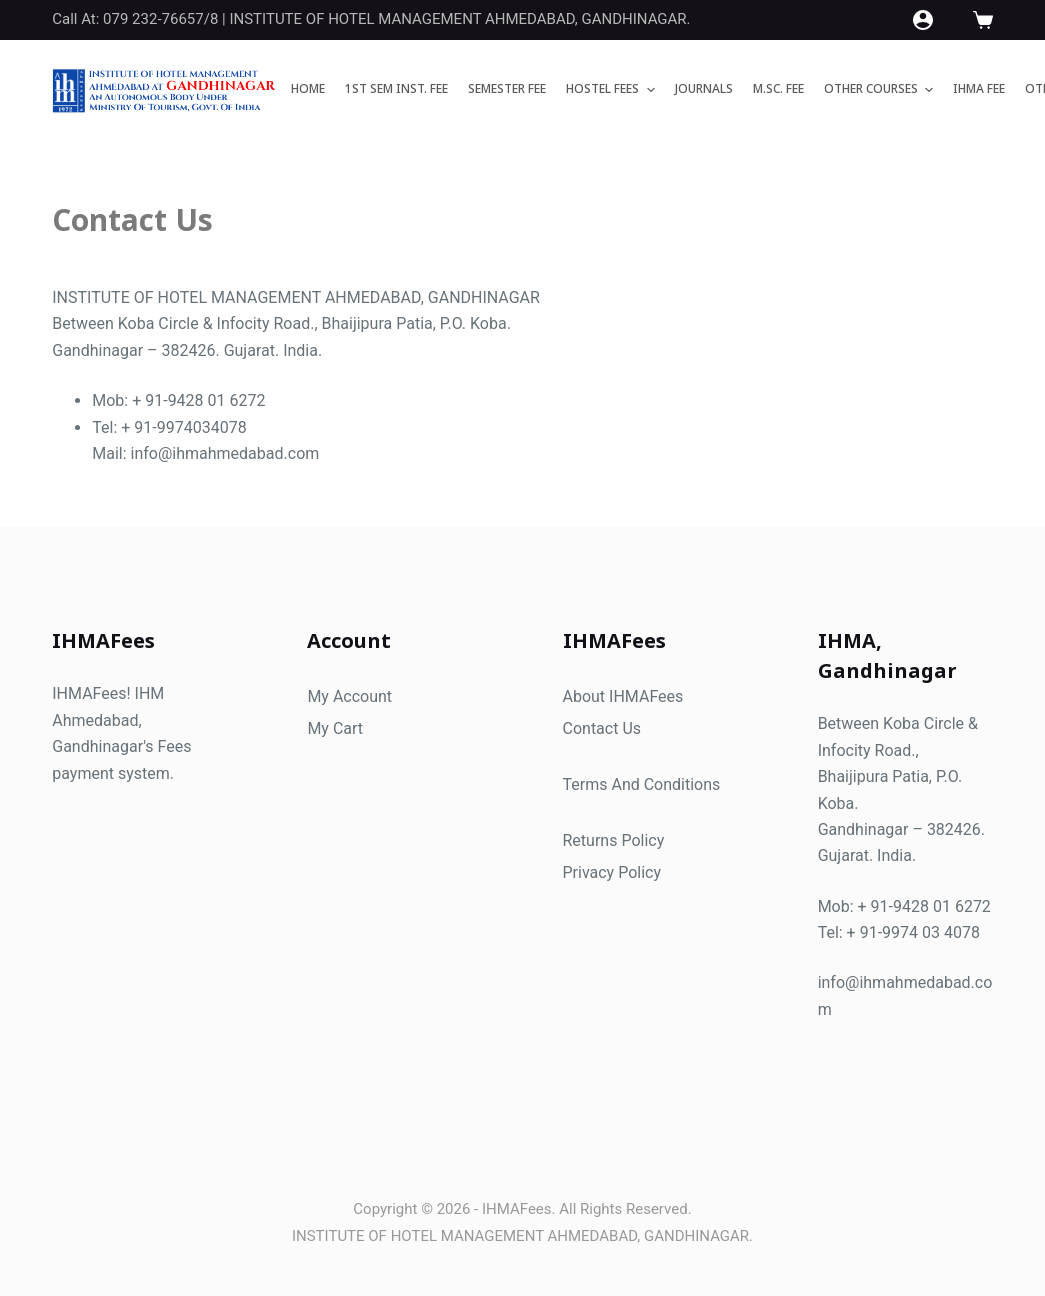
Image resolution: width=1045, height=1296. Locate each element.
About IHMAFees (623, 696)
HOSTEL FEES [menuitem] (612, 89)
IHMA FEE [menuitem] (979, 89)
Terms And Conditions (642, 784)
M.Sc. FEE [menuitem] (778, 89)
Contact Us (602, 728)
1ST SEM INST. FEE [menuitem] (396, 89)
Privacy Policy (612, 872)
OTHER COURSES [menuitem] (881, 89)
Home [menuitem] (308, 89)
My (320, 728)
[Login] (923, 20)
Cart (348, 728)
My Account (349, 696)
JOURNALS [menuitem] (704, 89)
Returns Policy (614, 840)
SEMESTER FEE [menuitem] (507, 89)
